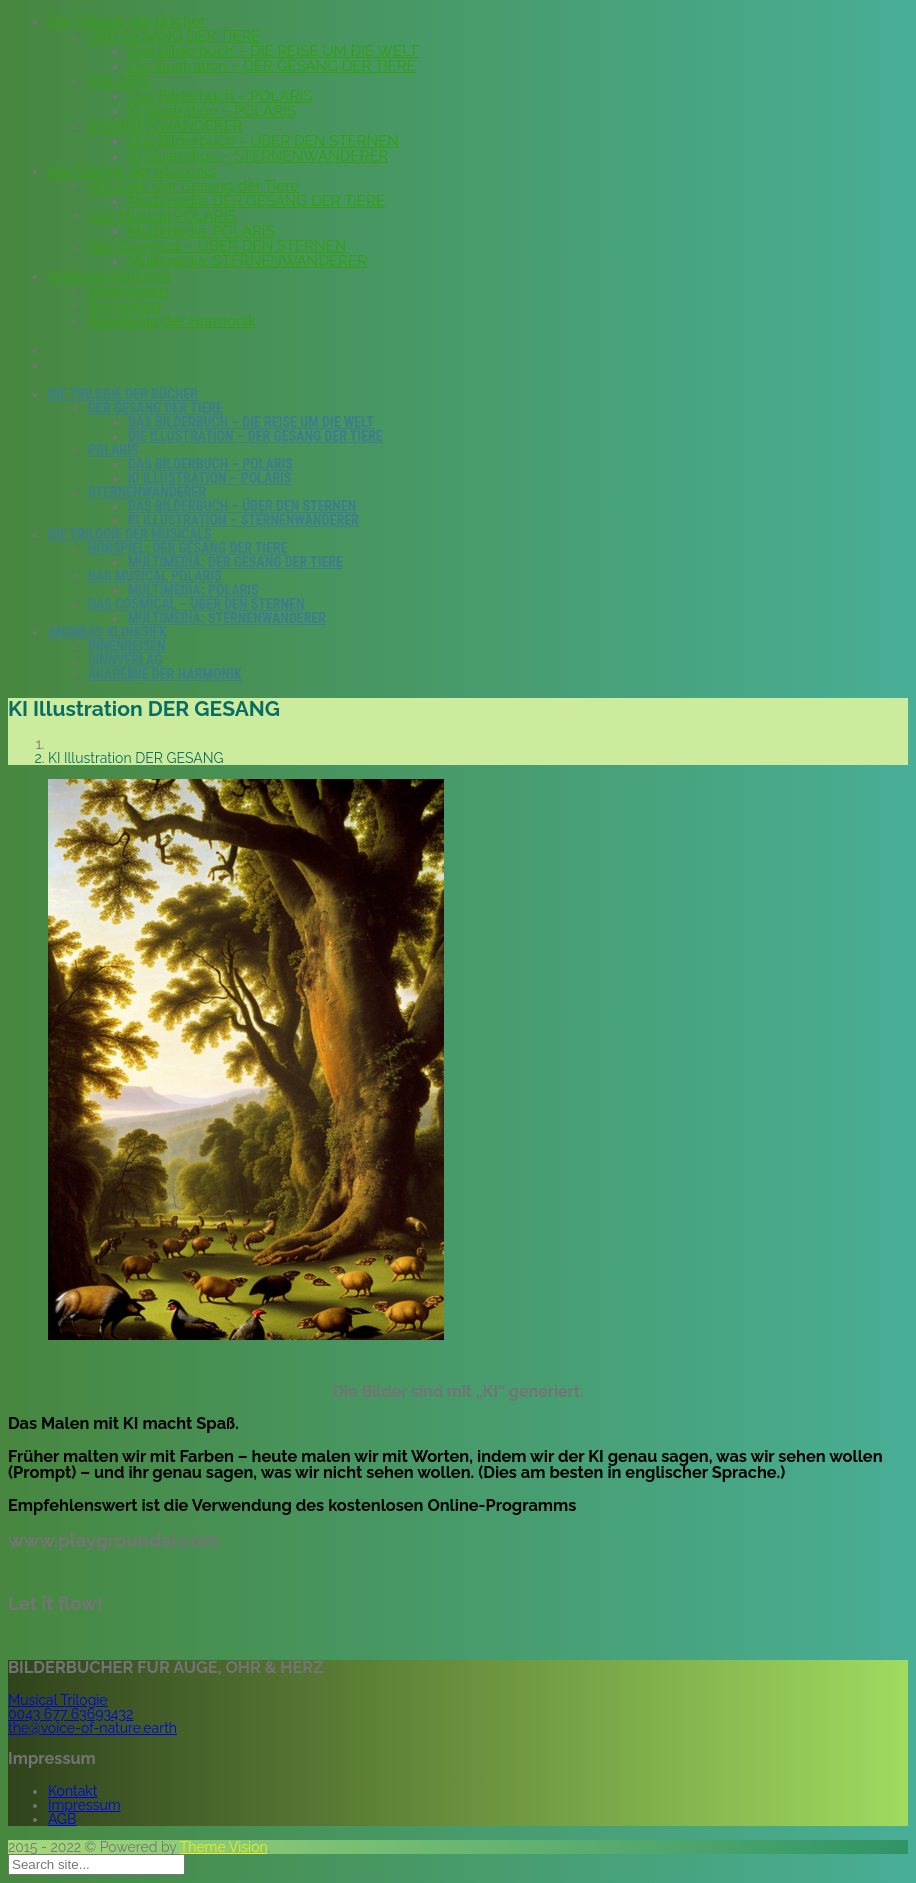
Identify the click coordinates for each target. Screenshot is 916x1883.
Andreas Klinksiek (109, 276)
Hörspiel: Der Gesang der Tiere (193, 186)
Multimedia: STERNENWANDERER (247, 261)
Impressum (84, 1805)
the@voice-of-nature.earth (92, 1728)
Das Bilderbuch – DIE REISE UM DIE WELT (273, 51)
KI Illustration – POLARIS (212, 111)
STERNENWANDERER (165, 126)
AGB (62, 1819)
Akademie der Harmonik (172, 321)
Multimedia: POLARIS (201, 231)
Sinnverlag (124, 306)
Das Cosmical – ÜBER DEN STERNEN (217, 246)
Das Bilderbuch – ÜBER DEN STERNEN (263, 141)
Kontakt (72, 1791)
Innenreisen (128, 291)
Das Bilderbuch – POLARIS (220, 96)
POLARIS (119, 81)
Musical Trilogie (58, 1700)
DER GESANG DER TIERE (174, 36)
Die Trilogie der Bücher (127, 21)
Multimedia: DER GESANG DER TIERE (256, 201)
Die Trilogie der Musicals (132, 171)
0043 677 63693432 (70, 1714)
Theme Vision (224, 1847)
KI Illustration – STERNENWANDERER (258, 156)
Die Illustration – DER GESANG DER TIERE (272, 66)
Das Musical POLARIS (162, 216)
